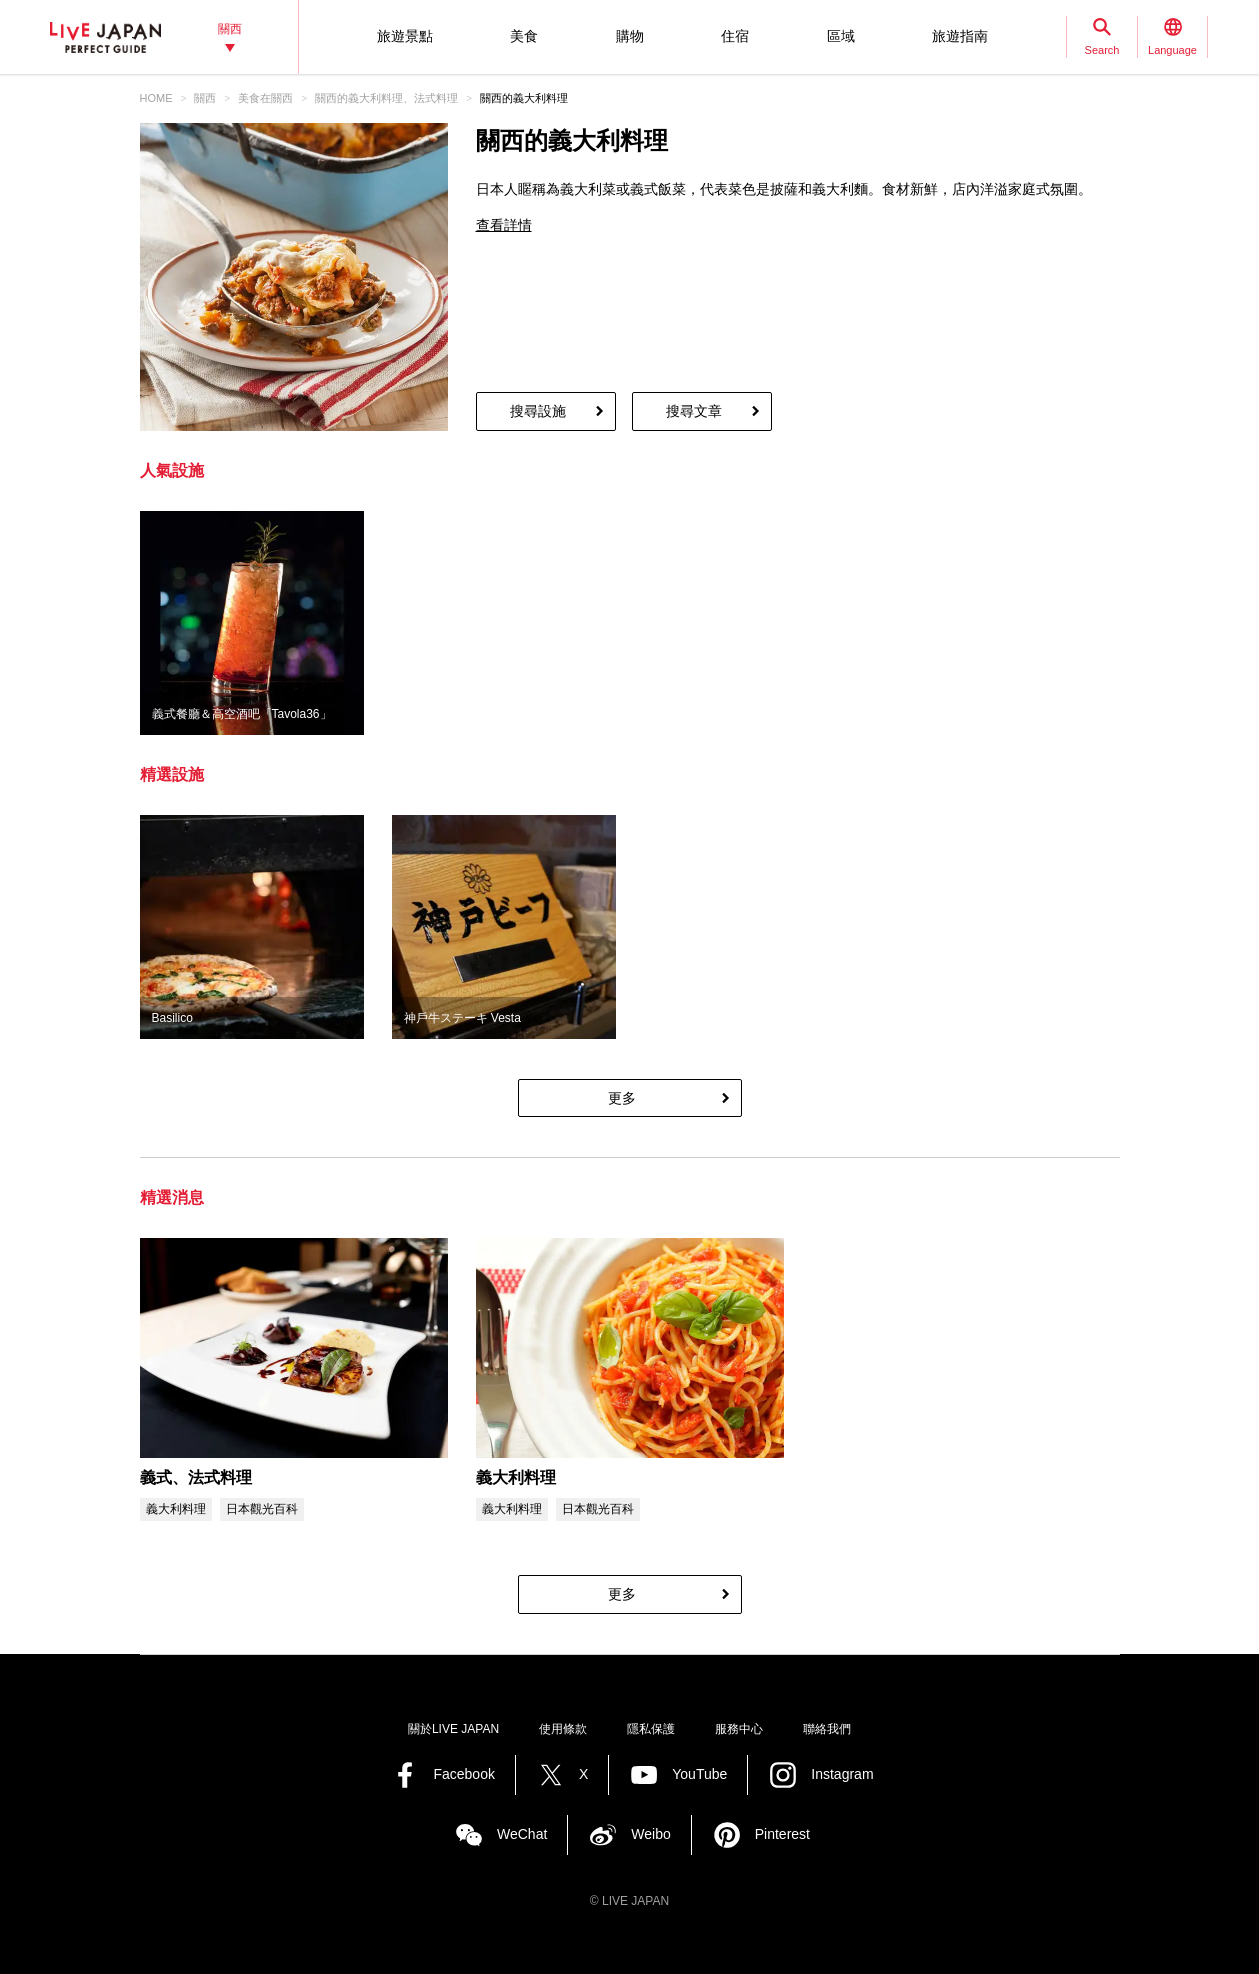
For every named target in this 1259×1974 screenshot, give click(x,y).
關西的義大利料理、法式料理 (386, 98)
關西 (205, 98)
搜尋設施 (538, 411)
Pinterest (782, 1834)
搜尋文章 (694, 411)
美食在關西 (265, 98)
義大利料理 (516, 1477)
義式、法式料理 (196, 1477)
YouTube (699, 1774)
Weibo (650, 1834)
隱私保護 (651, 1729)
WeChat (522, 1834)
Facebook (463, 1774)
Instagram (842, 1774)
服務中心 (739, 1729)
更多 (622, 1098)
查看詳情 (504, 225)
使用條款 (563, 1729)
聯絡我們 (827, 1729)
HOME (156, 98)
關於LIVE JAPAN (453, 1729)
